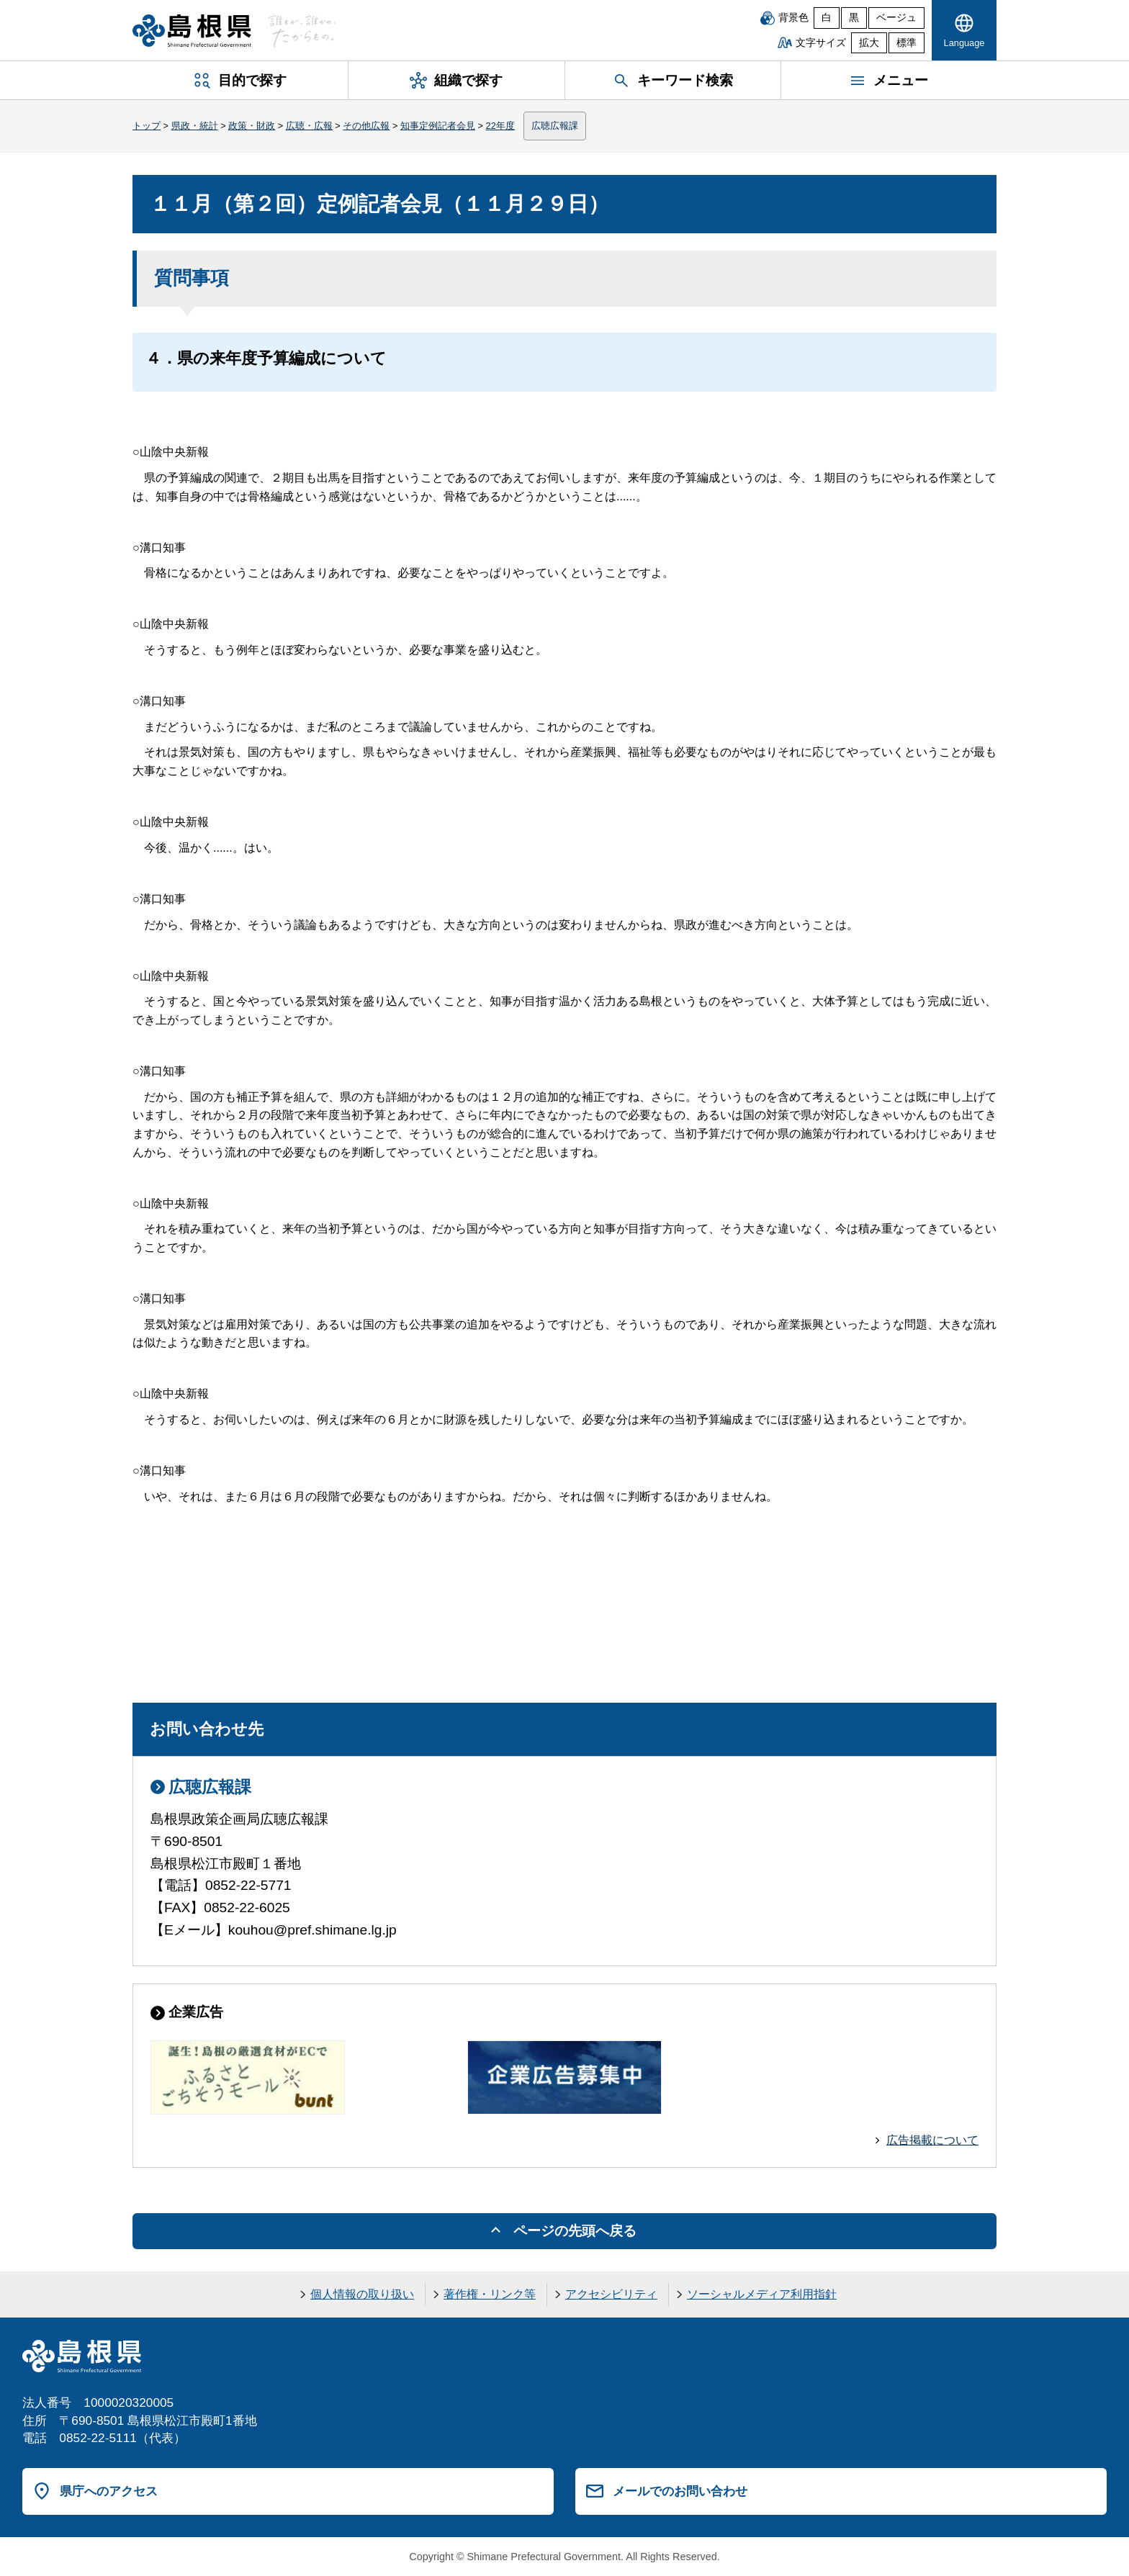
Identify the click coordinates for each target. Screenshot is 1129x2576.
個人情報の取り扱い (362, 2294)
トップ (146, 125)
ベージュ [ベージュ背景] (896, 17)
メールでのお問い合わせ (680, 2491)
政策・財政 (251, 125)
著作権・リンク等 (490, 2294)
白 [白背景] (827, 17)
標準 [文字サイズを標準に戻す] (906, 42)
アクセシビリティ (611, 2294)
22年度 (500, 125)
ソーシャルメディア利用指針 (762, 2294)
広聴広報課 (554, 125)
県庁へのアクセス (109, 2491)
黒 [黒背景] (854, 17)
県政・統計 (194, 125)
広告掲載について (932, 2140)
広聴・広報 (309, 125)
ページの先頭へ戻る (575, 2230)
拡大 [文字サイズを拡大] (869, 42)
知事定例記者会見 (437, 125)
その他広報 (366, 125)
